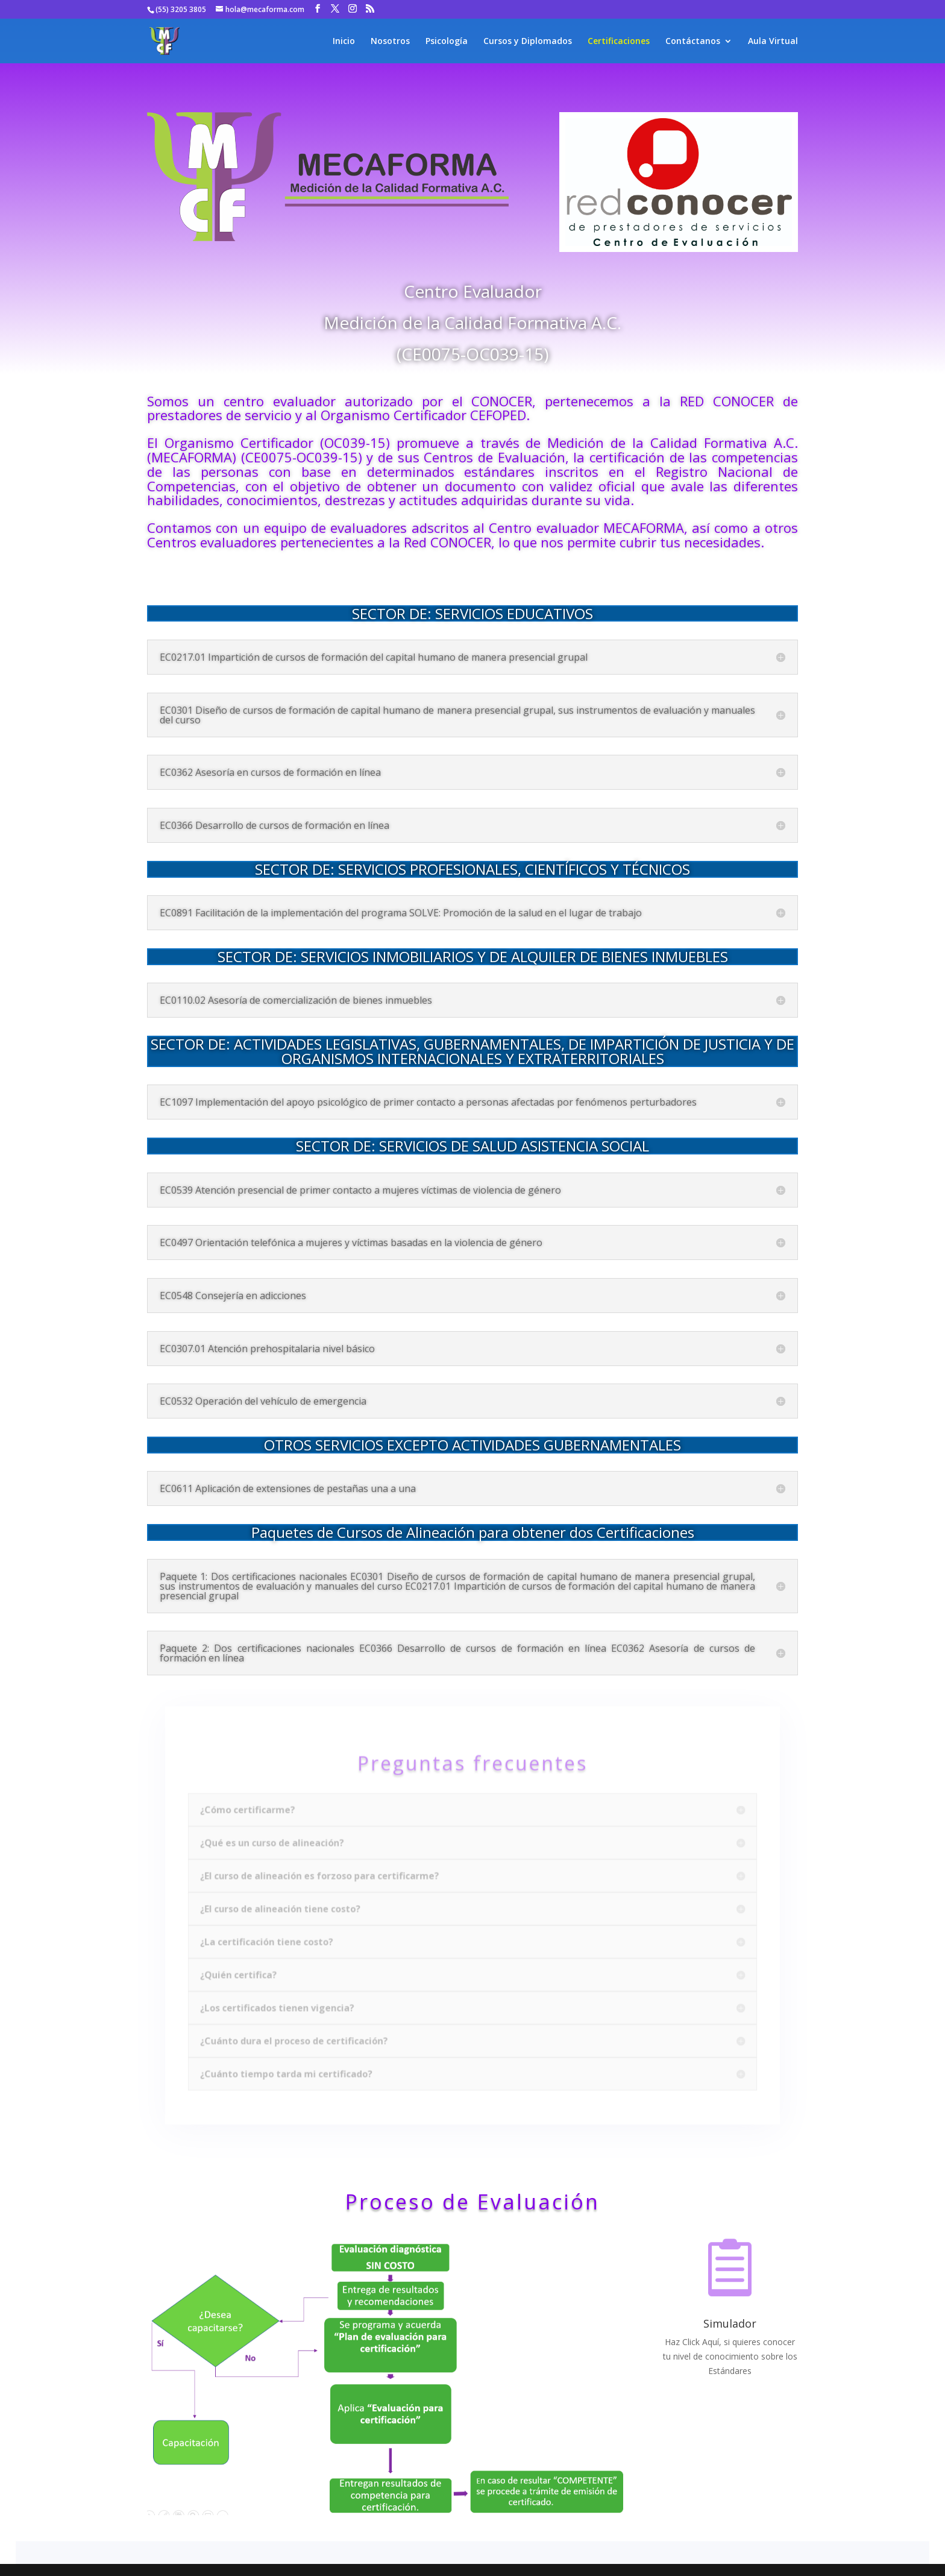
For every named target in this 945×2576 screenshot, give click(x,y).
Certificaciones (619, 41)
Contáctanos (692, 41)
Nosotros (390, 41)
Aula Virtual (773, 41)
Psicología (446, 41)
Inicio (344, 41)
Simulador (729, 2323)
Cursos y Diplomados (527, 41)
